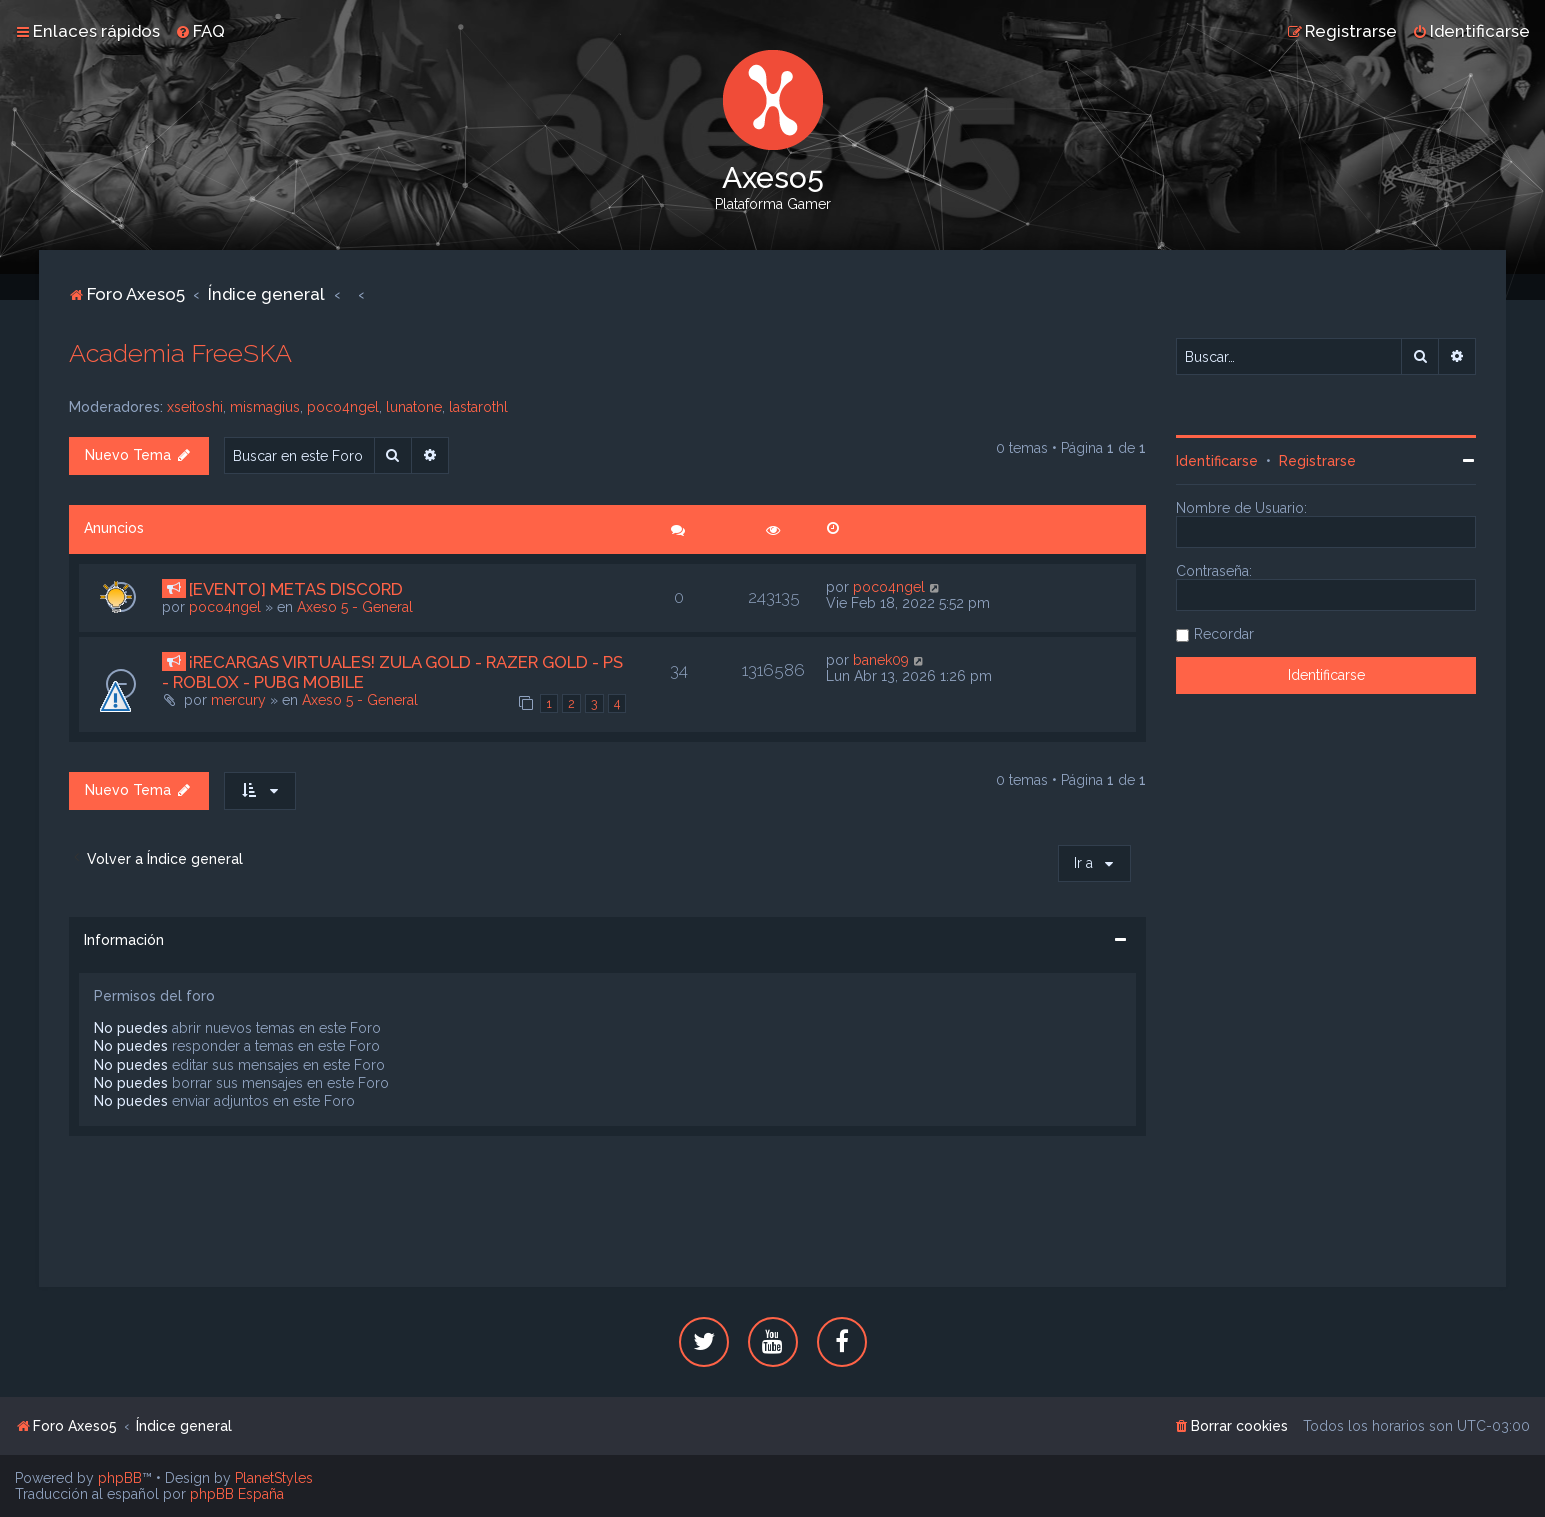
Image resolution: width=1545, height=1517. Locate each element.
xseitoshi (195, 407)
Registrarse (1317, 461)
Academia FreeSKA (180, 353)
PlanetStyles (274, 1478)
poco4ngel (343, 407)
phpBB (120, 1478)
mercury (238, 700)
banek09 (881, 660)
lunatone (414, 407)
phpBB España (237, 1494)
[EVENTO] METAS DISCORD (296, 589)
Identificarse (1217, 461)
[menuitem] (200, 31)
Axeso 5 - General (355, 607)
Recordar (1224, 634)
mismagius (265, 407)
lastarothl (478, 407)
